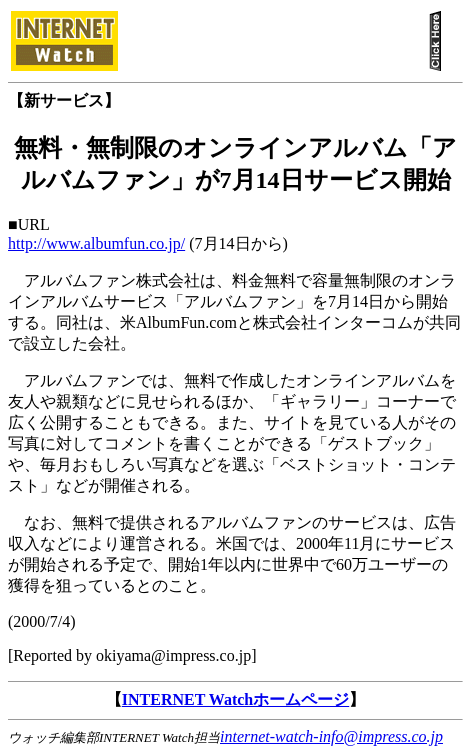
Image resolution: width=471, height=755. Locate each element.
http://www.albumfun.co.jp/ (96, 243)
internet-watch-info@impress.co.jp (331, 736)
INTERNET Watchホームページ (235, 699)
